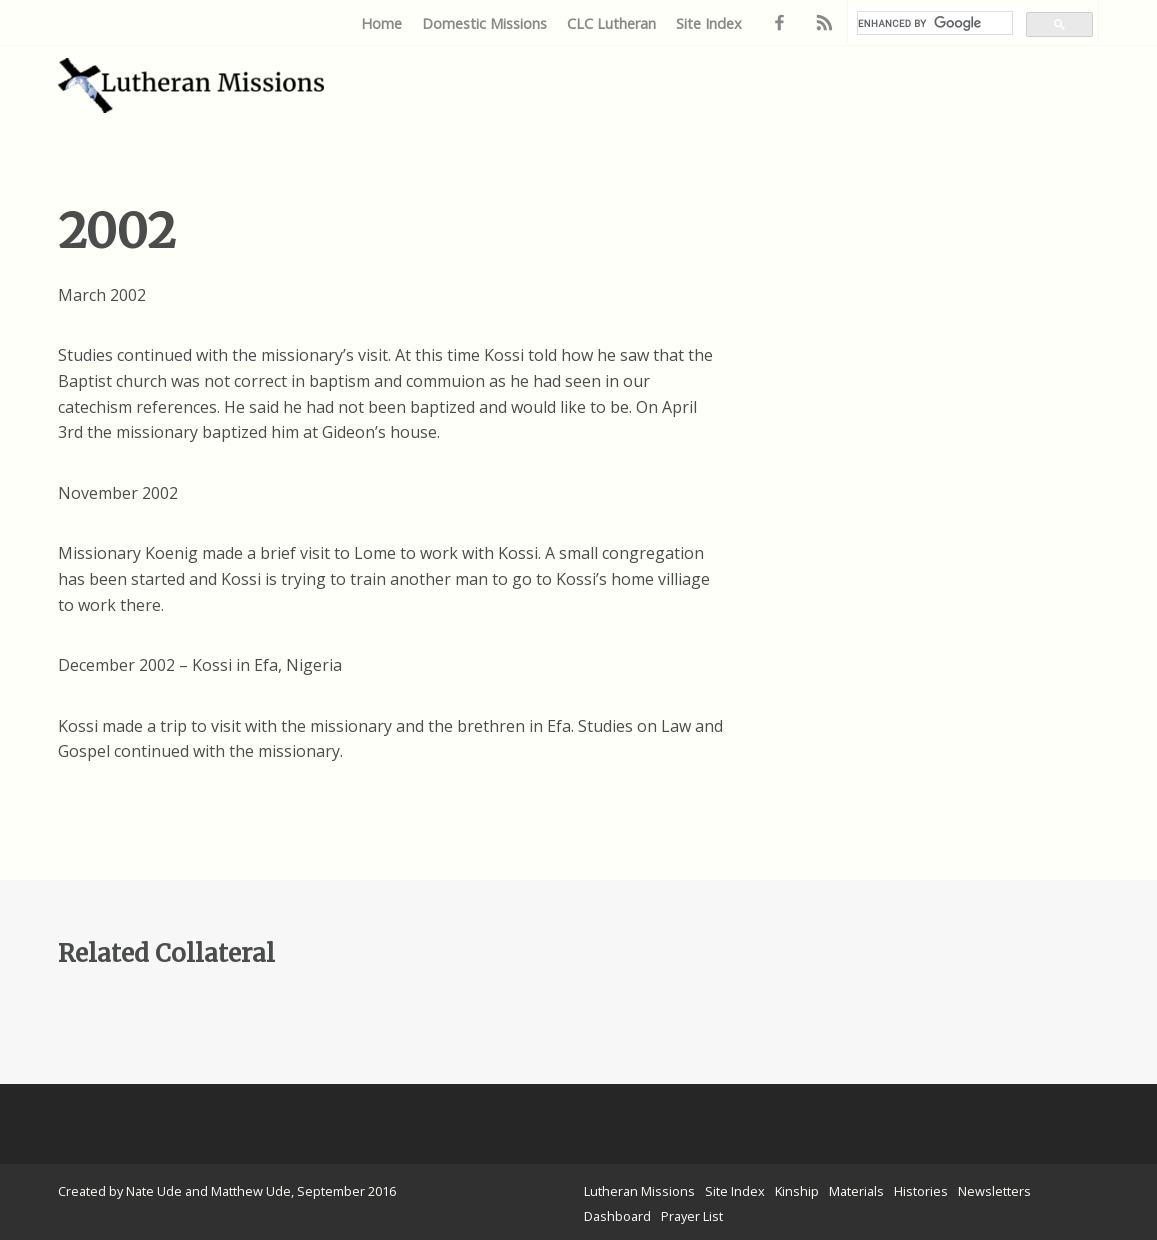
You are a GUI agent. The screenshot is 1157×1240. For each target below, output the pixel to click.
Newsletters (994, 1191)
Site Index (709, 23)
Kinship (797, 1191)
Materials (856, 1191)
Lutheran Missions (639, 1191)
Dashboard (617, 1216)
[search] (935, 23)
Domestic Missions (484, 23)
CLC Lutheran (611, 23)
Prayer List (692, 1216)
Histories (921, 1191)
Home (381, 23)
